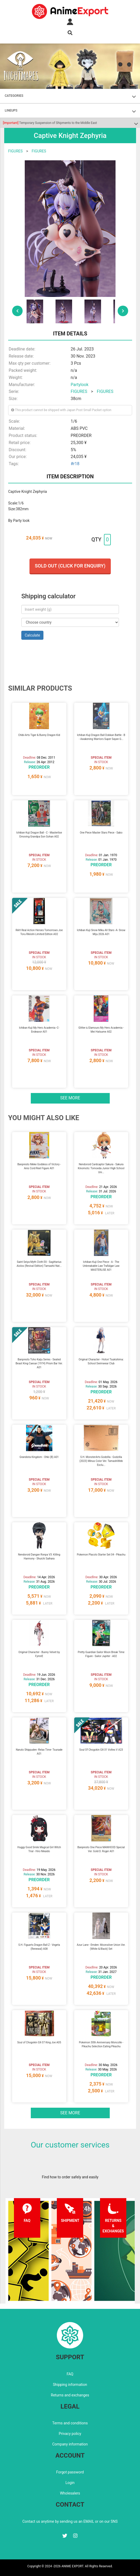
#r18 (75, 463)
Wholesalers (70, 2493)
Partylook (80, 384)
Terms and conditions (70, 2423)
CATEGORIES (14, 96)
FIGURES (15, 151)
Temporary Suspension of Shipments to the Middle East (50, 123)
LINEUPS (11, 110)
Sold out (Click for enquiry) (70, 566)
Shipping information (70, 2384)
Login (70, 2483)
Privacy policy (70, 2433)
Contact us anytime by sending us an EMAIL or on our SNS (70, 2521)
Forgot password (70, 2472)
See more (70, 1097)
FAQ (70, 2374)
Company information (70, 2444)
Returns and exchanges (70, 2395)
